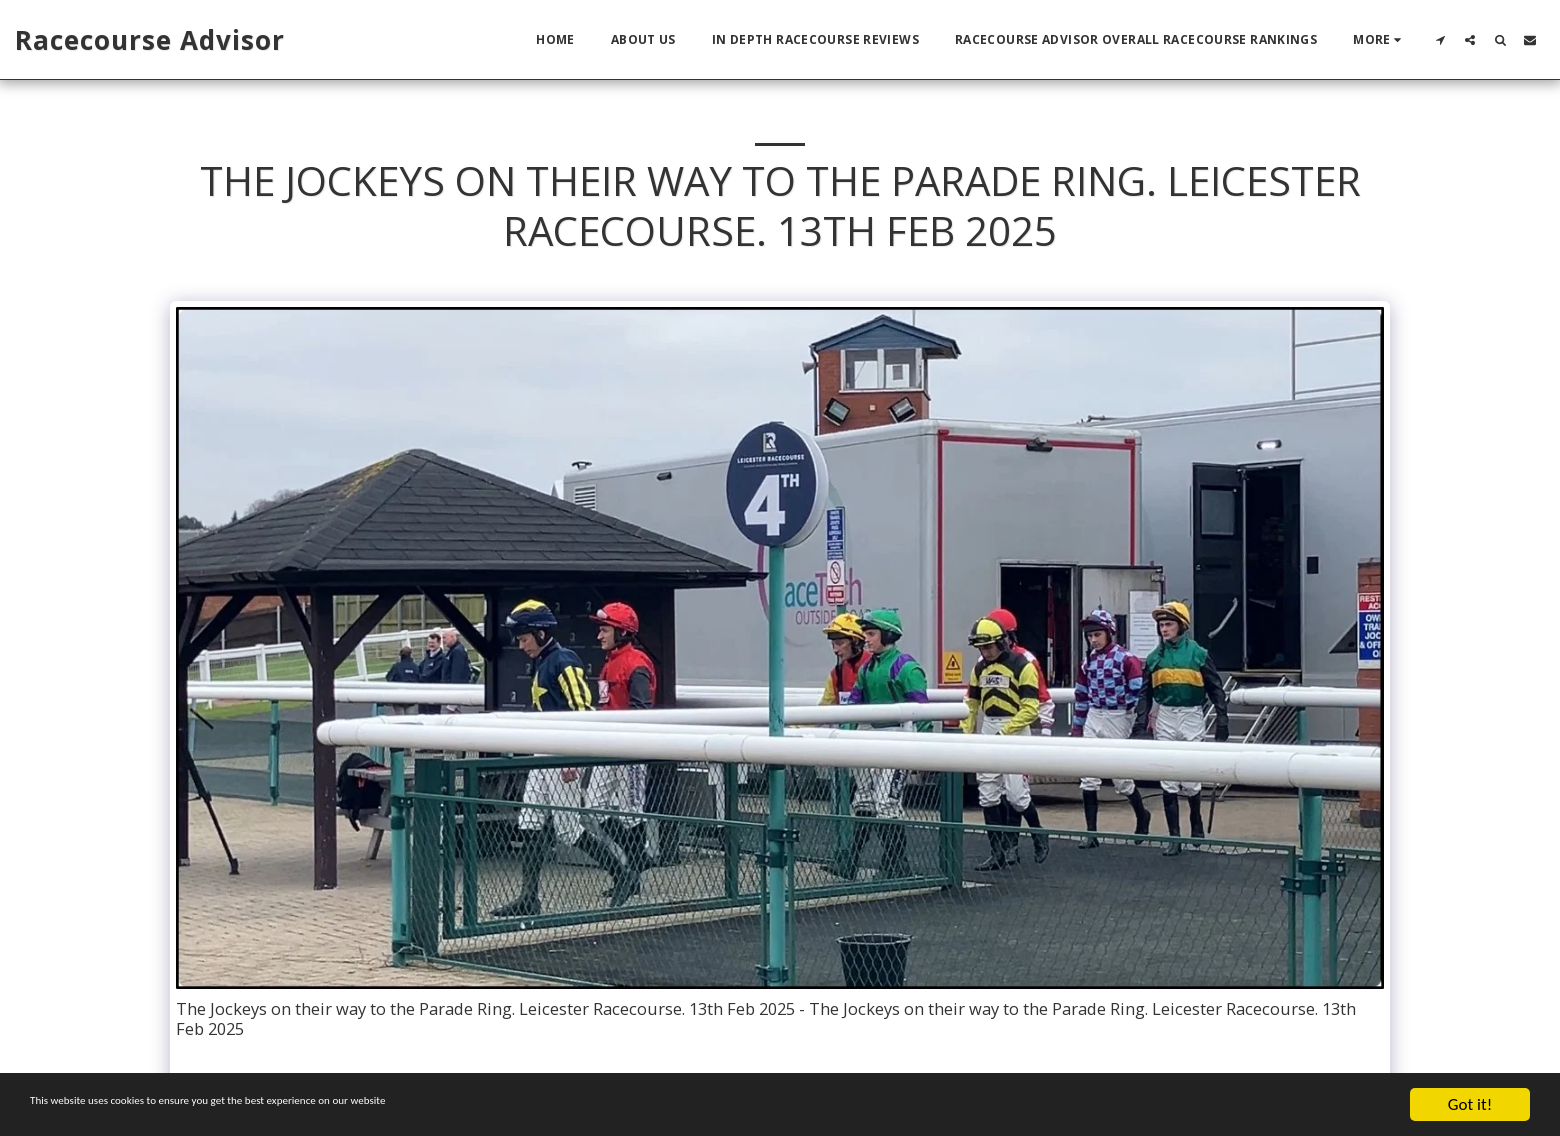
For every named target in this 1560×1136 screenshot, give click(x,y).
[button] (1440, 39)
